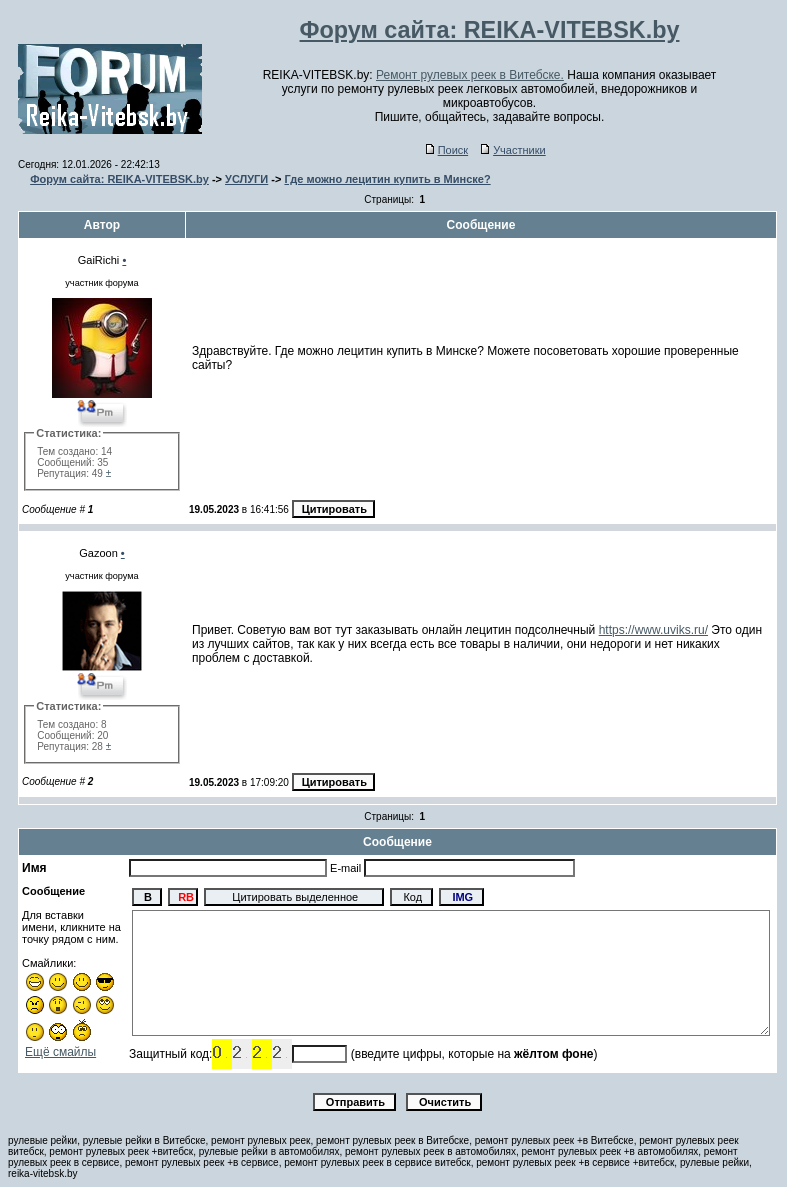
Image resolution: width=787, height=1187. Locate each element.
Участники (513, 150)
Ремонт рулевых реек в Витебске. (470, 75)
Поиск (447, 150)
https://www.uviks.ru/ (653, 630)
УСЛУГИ (246, 179)
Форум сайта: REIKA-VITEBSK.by (119, 179)
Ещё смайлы (60, 1052)
